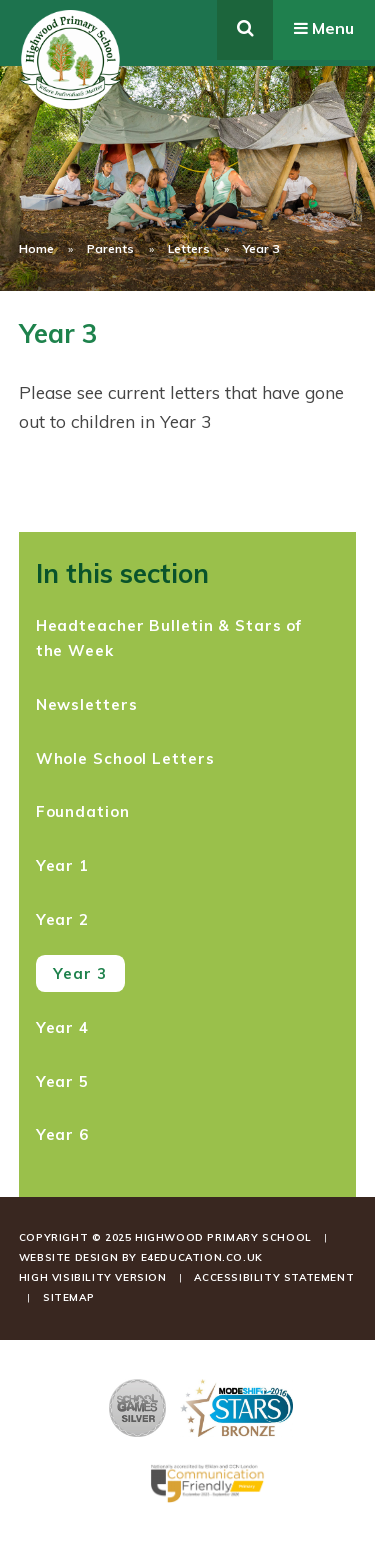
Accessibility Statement (274, 1277)
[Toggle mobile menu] (324, 30)
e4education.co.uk (202, 1257)
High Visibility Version (93, 1277)
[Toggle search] (245, 30)
